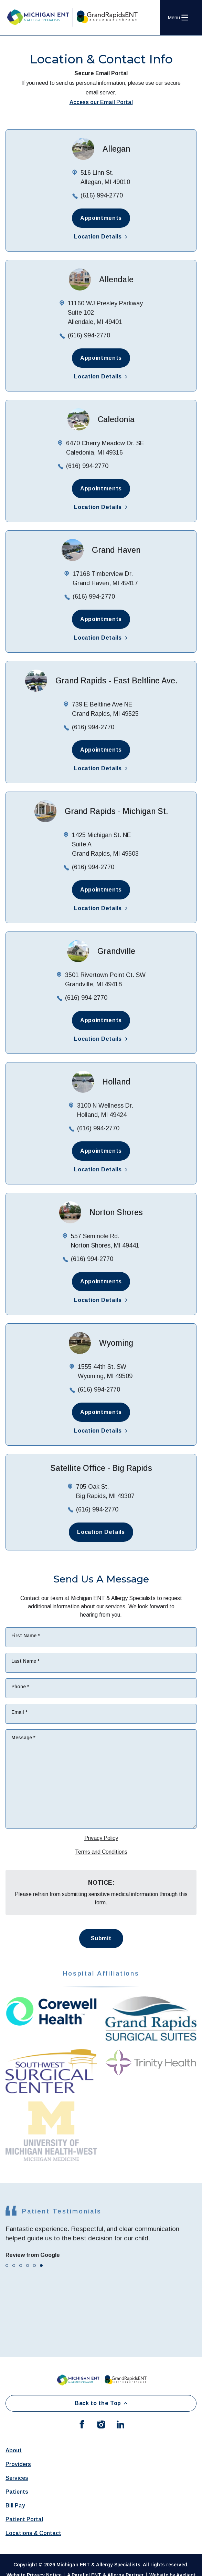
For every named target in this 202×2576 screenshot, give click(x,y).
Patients (17, 2492)
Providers (18, 2464)
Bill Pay (15, 2505)
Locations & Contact (33, 2533)
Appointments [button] (101, 218)
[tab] (7, 2265)
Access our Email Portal (101, 102)
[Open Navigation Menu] (178, 17)
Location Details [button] (101, 237)
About (14, 2450)
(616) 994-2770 (102, 195)
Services (17, 2478)
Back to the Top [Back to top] (101, 2403)
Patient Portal (24, 2519)
